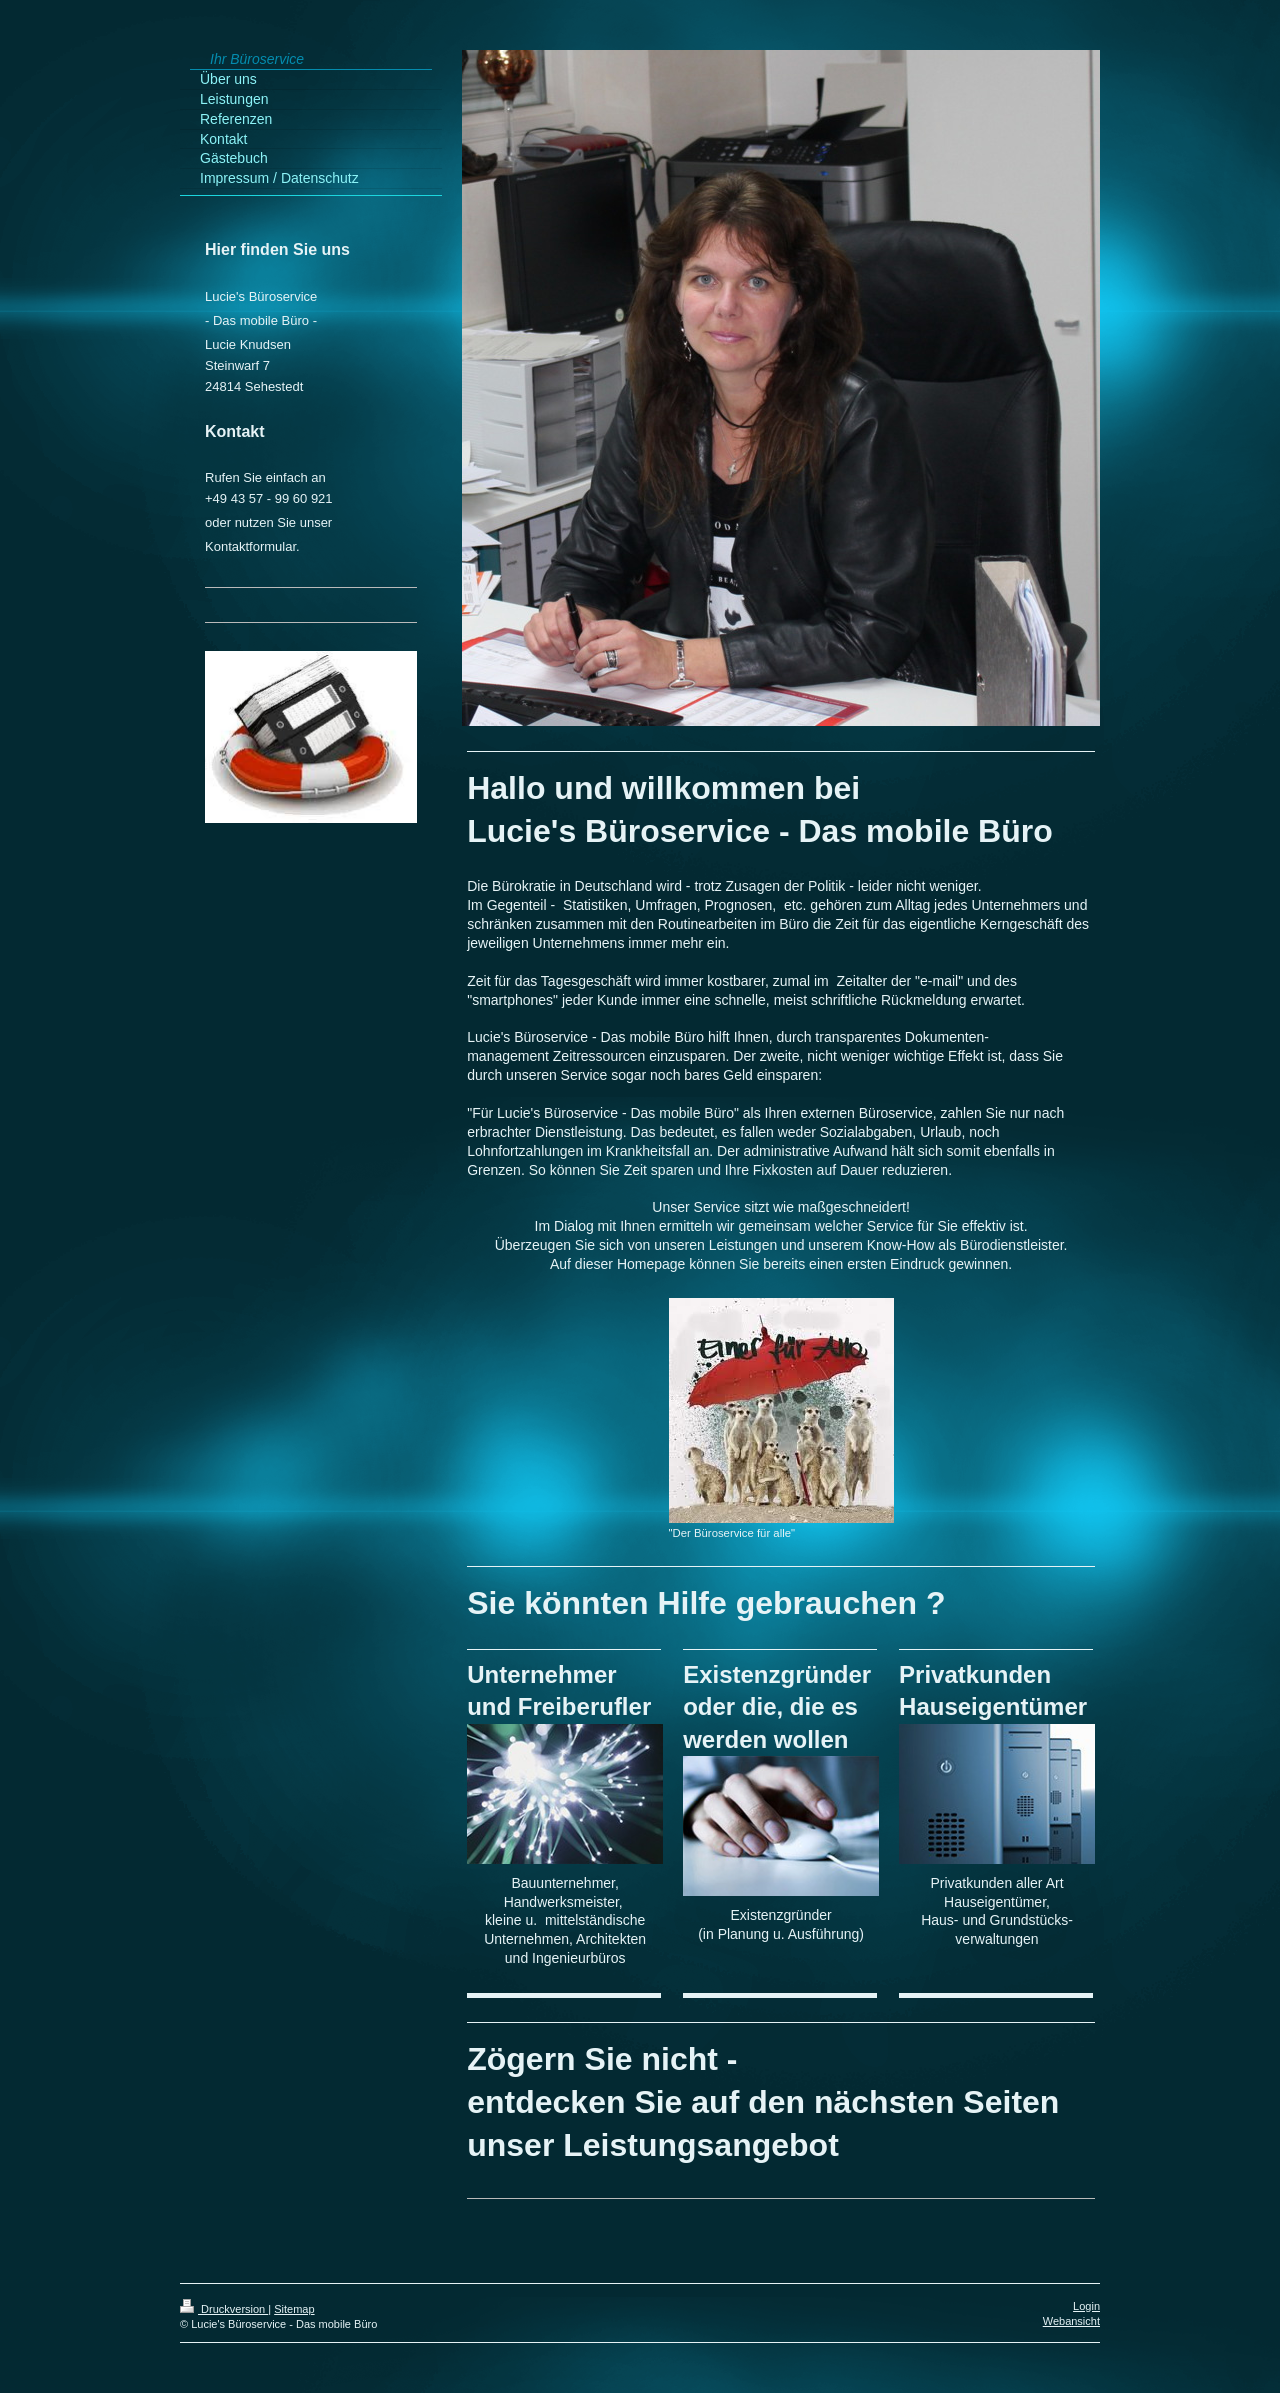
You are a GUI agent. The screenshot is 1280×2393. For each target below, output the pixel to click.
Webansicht (1071, 2321)
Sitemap (294, 2309)
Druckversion (224, 2309)
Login (1086, 2306)
